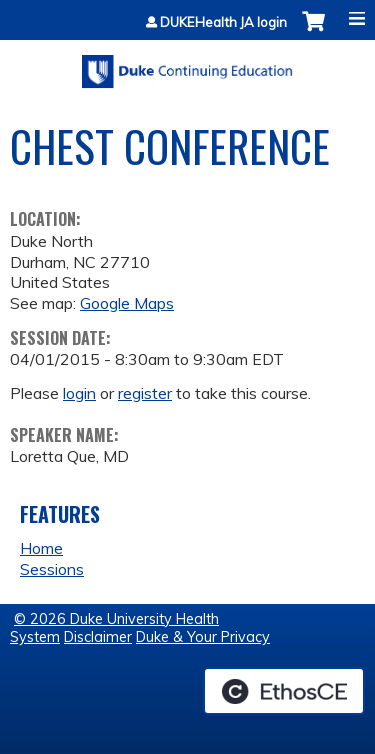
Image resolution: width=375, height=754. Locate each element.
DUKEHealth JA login (223, 22)
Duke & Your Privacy (203, 637)
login (79, 393)
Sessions (52, 569)
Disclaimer (98, 637)
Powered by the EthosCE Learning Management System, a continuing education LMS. (284, 691)
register (145, 393)
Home (41, 548)
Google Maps (127, 303)
